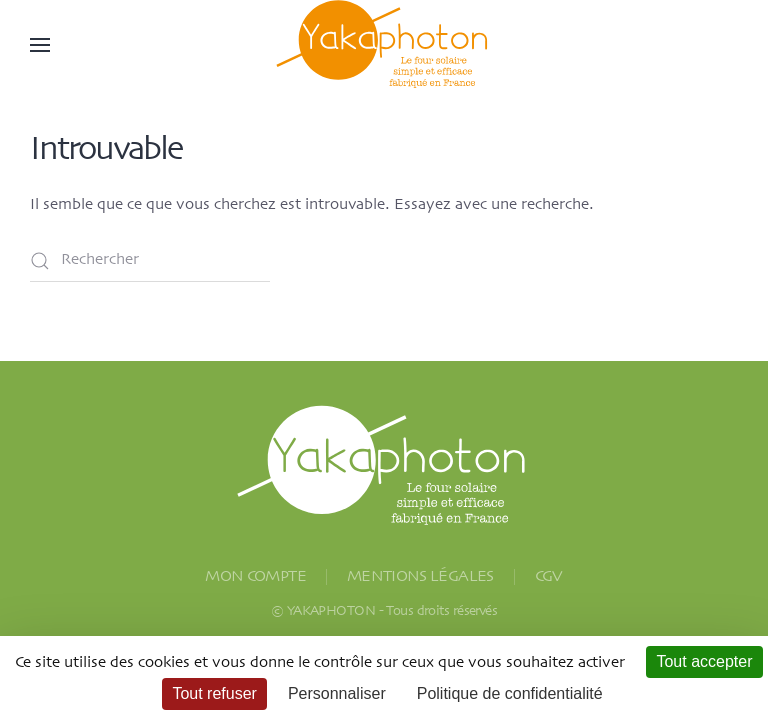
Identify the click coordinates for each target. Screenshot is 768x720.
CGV (549, 577)
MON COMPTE (255, 577)
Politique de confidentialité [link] (510, 693)
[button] (40, 45)
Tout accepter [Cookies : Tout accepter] (704, 661)
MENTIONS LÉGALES (420, 577)
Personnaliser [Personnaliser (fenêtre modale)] (337, 693)
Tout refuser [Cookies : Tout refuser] (214, 693)
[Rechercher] (150, 261)
